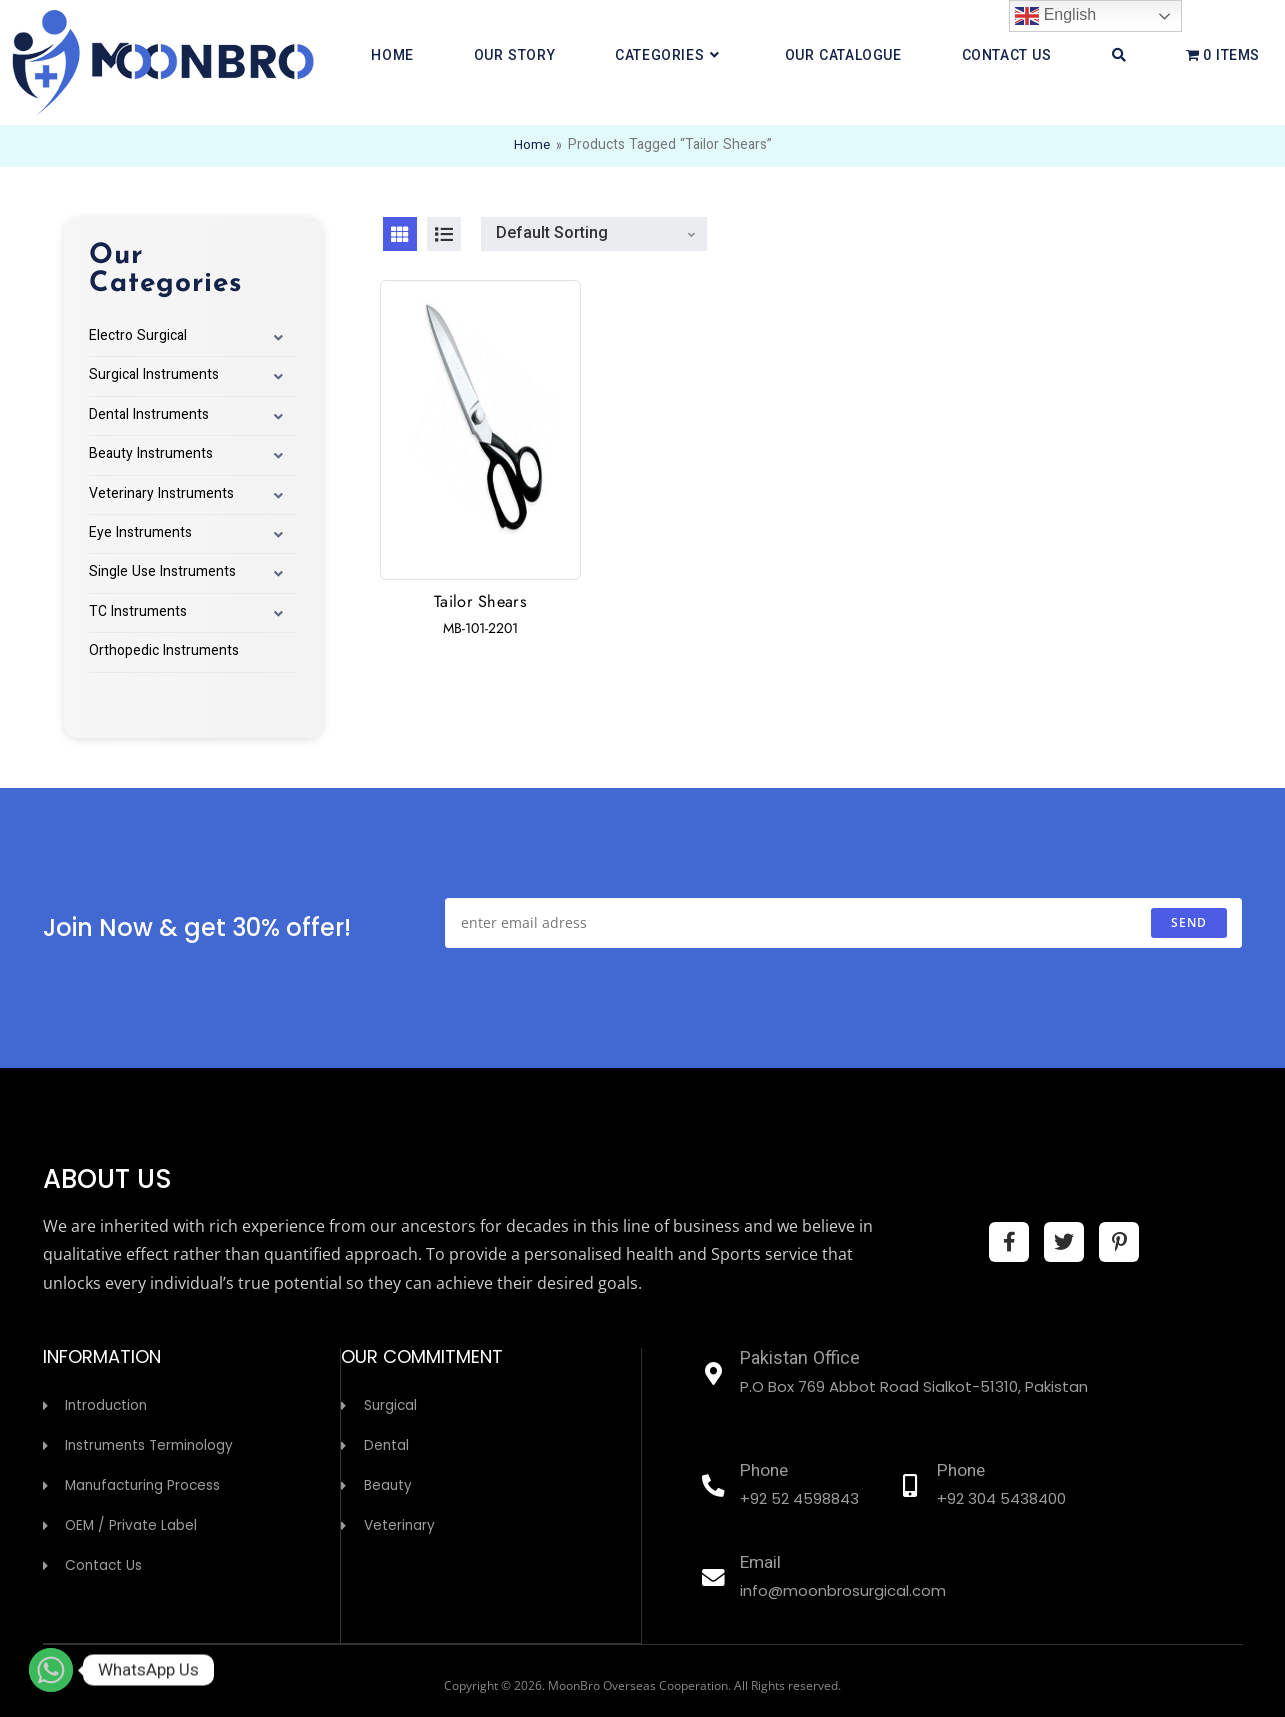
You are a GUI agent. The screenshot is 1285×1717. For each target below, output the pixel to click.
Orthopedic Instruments (164, 652)
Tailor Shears (480, 603)
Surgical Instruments (154, 376)
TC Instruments (138, 613)
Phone (767, 1472)
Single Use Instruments (162, 573)
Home (531, 146)
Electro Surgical (138, 337)
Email (763, 1564)
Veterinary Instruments (161, 495)
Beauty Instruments (151, 455)
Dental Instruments (149, 416)
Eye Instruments (140, 534)
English (1055, 16)
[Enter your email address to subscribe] (843, 923)
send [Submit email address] (1189, 922)
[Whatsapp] (51, 1670)
